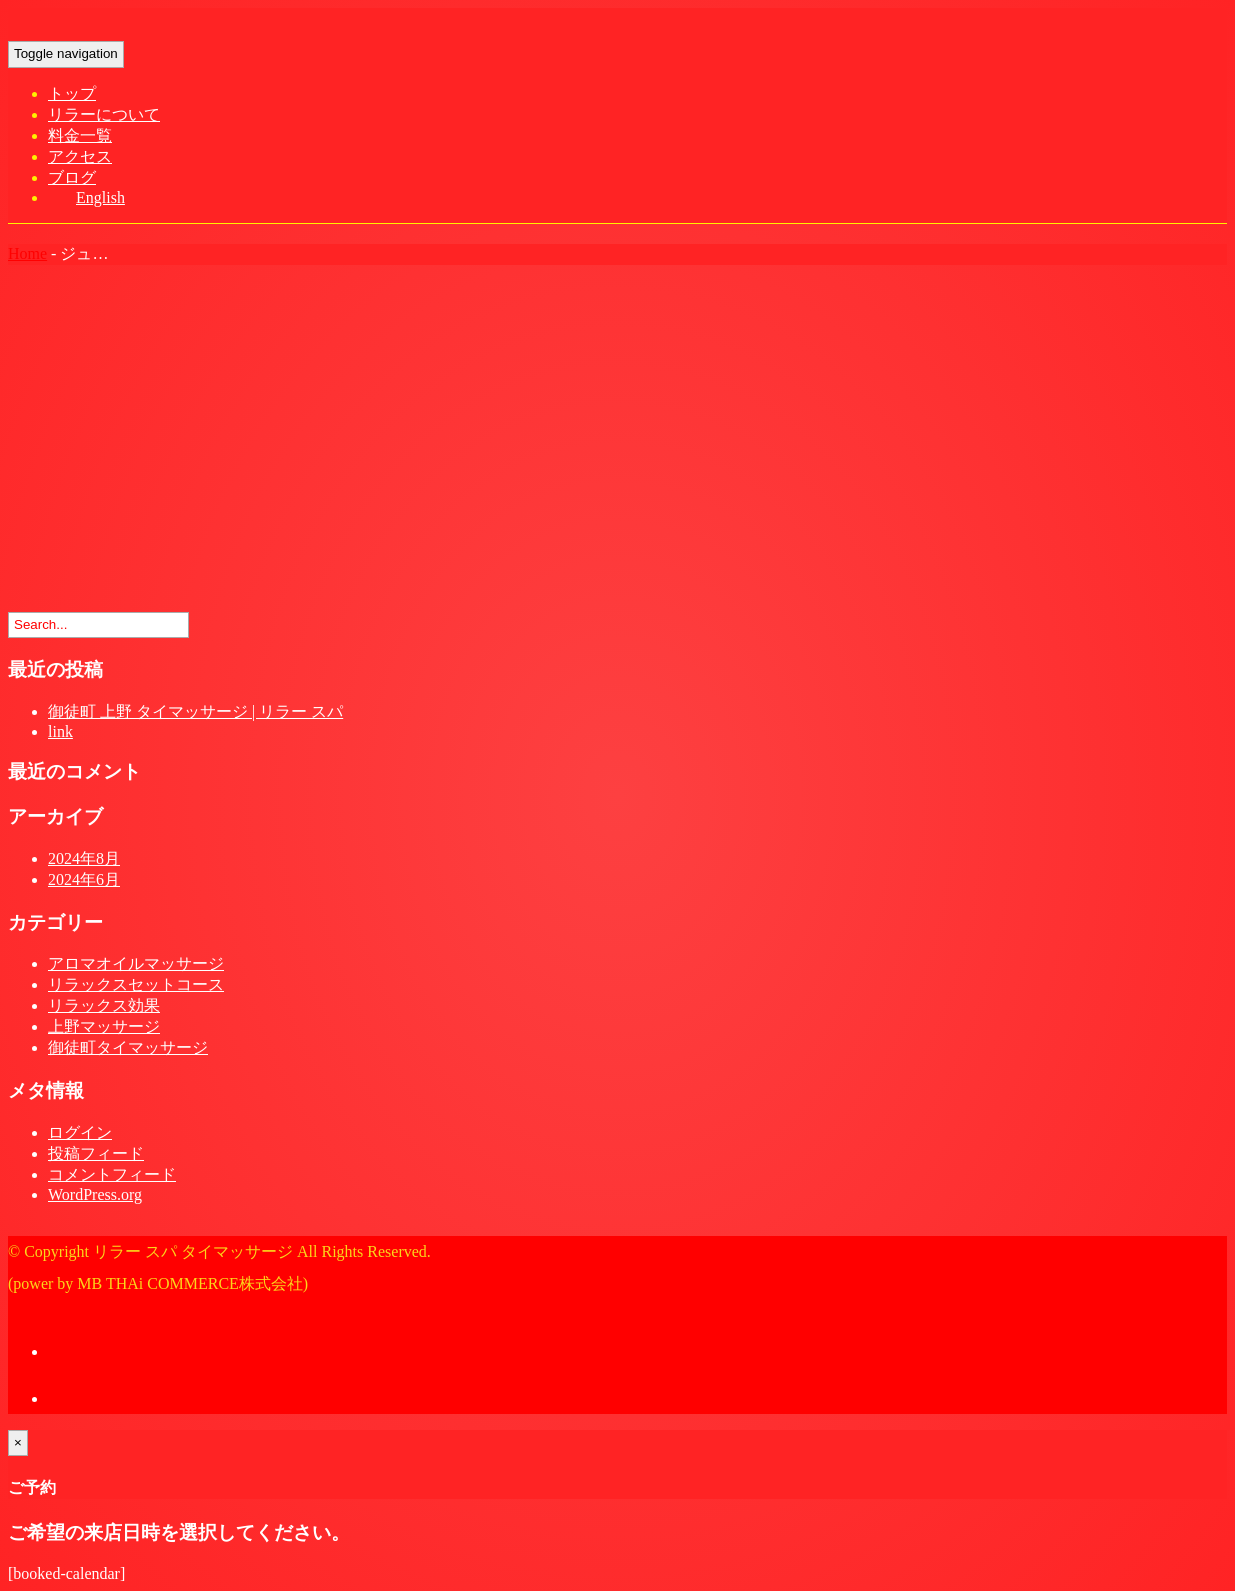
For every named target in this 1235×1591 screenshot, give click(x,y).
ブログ (72, 177)
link (60, 731)
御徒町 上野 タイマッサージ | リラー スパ (195, 711)
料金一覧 (80, 135)
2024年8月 (84, 858)
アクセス (80, 156)
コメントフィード (112, 1174)
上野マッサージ (104, 1026)
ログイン (80, 1132)
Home (27, 253)
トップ (72, 93)
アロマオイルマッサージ (136, 963)
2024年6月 (84, 879)
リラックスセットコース (136, 984)
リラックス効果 (104, 1005)
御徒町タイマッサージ (128, 1047)
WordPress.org (95, 1194)
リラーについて (104, 114)
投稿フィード (96, 1153)
